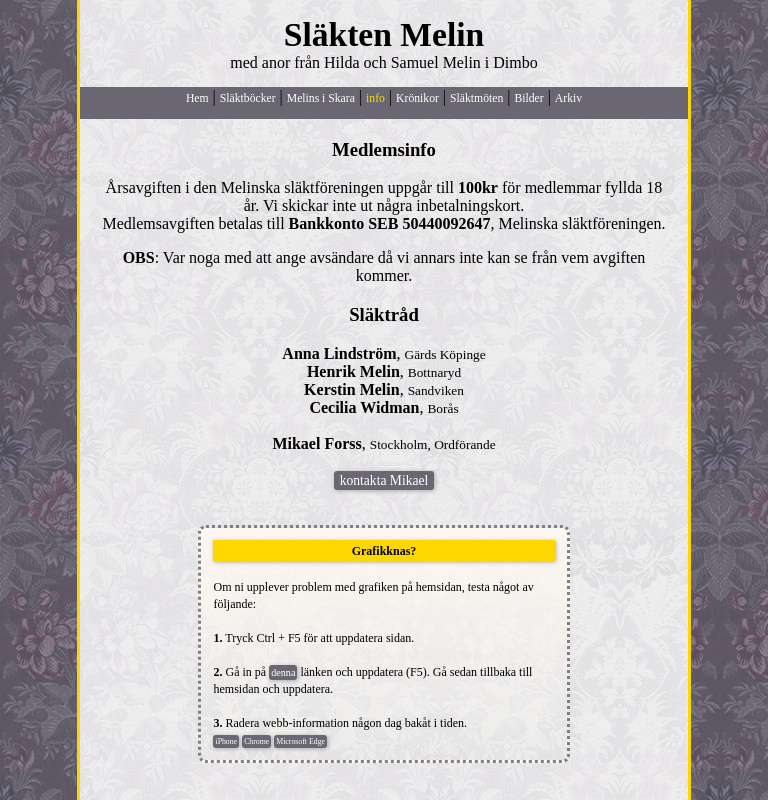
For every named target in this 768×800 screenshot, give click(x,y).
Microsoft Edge (300, 741)
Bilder (528, 98)
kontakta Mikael (384, 480)
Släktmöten (476, 98)
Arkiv (568, 98)
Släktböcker (248, 98)
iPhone (226, 741)
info (375, 98)
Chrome (256, 741)
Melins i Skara (321, 98)
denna (283, 672)
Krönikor (417, 98)
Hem (197, 98)
